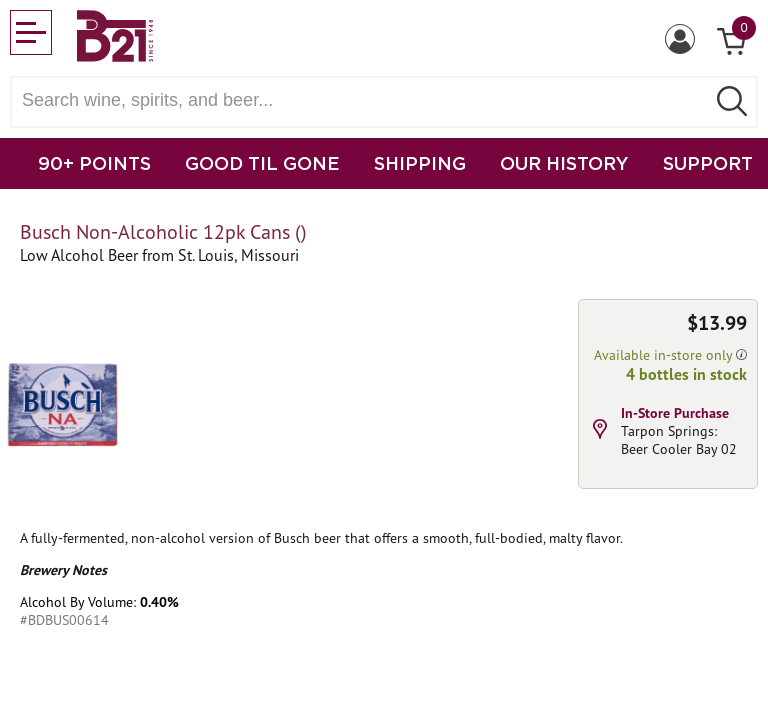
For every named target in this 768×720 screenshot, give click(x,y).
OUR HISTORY (564, 163)
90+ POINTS (94, 163)
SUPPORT (708, 163)
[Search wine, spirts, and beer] (364, 100)
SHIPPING (420, 163)
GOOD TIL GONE (262, 163)
